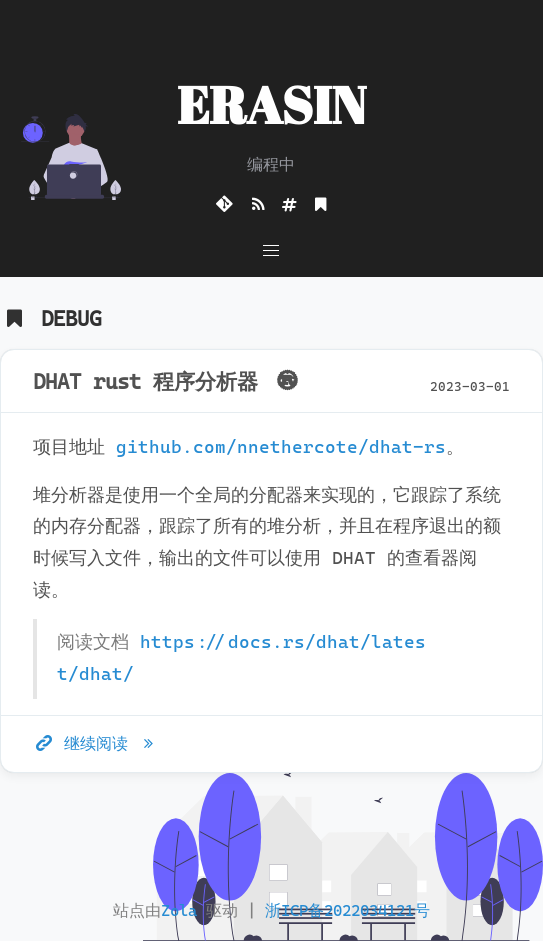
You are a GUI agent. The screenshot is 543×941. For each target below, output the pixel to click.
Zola (179, 910)
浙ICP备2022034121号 (347, 910)
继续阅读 (96, 743)
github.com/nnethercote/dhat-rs (281, 447)
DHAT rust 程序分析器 (168, 382)
